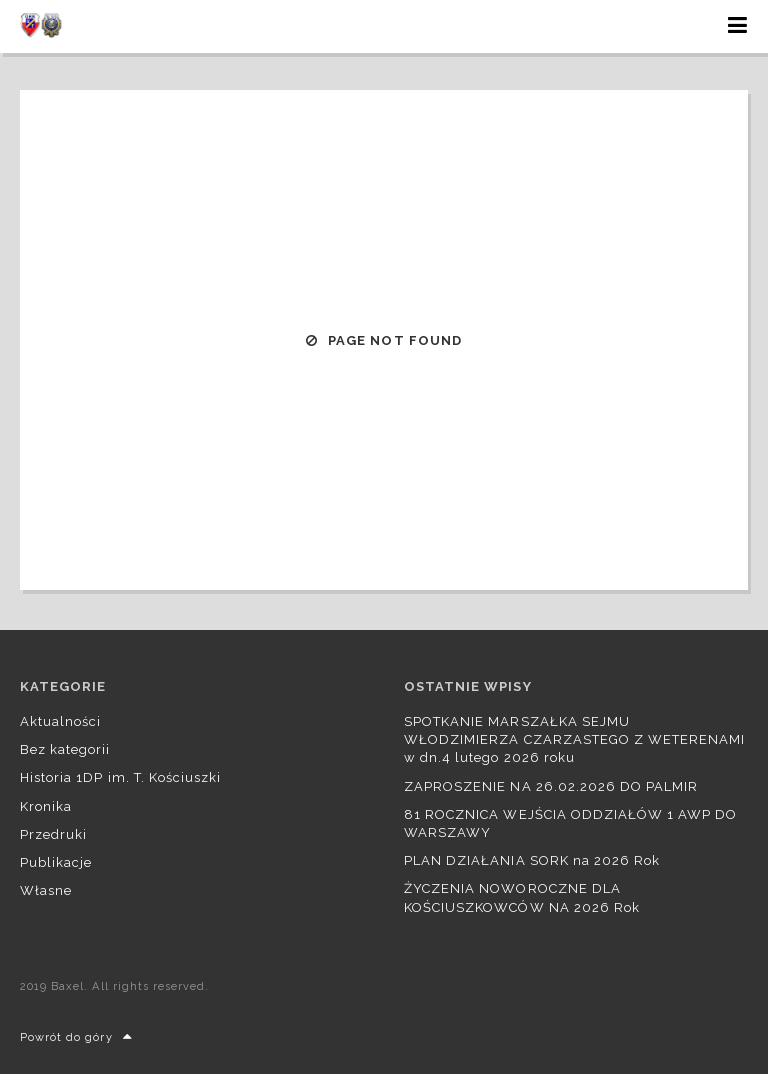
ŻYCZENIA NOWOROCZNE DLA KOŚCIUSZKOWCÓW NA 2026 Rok (522, 897)
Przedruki (53, 834)
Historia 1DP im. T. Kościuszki (120, 777)
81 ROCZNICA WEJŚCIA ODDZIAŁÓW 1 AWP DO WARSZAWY (571, 823)
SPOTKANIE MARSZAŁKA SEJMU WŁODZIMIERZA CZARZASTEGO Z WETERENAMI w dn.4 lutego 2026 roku (574, 739)
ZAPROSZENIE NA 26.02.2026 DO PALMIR (551, 786)
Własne (46, 890)
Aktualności (60, 721)
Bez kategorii (65, 749)
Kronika (46, 806)
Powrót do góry (76, 1037)
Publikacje (56, 862)
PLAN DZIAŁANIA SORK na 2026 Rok (532, 860)
